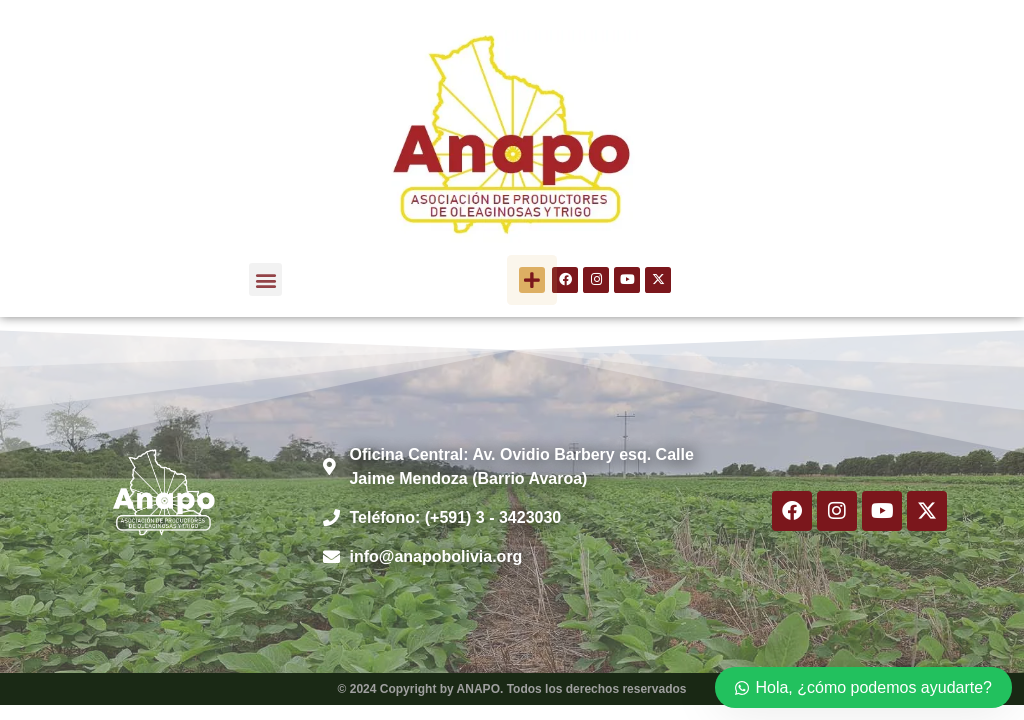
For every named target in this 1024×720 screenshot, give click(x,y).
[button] (265, 279)
